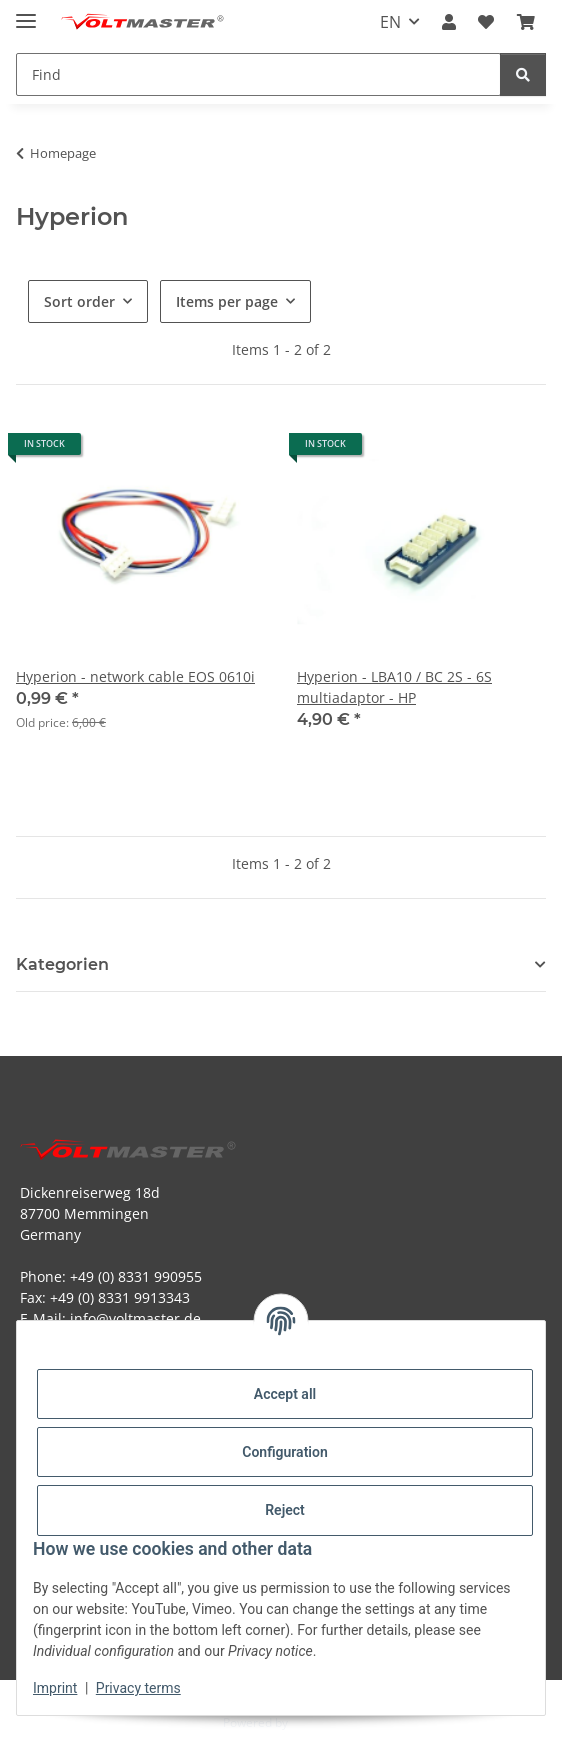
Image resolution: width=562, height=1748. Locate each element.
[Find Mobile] (258, 74)
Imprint (55, 1688)
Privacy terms (138, 1688)
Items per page (227, 301)
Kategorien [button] (62, 964)
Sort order (79, 301)
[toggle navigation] (26, 12)
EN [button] (390, 22)
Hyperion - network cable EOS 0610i (135, 676)
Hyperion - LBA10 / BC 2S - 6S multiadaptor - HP (394, 687)
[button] (449, 22)
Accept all (285, 1394)
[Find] (523, 74)
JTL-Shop (315, 1722)
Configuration (284, 1452)
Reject (285, 1510)
